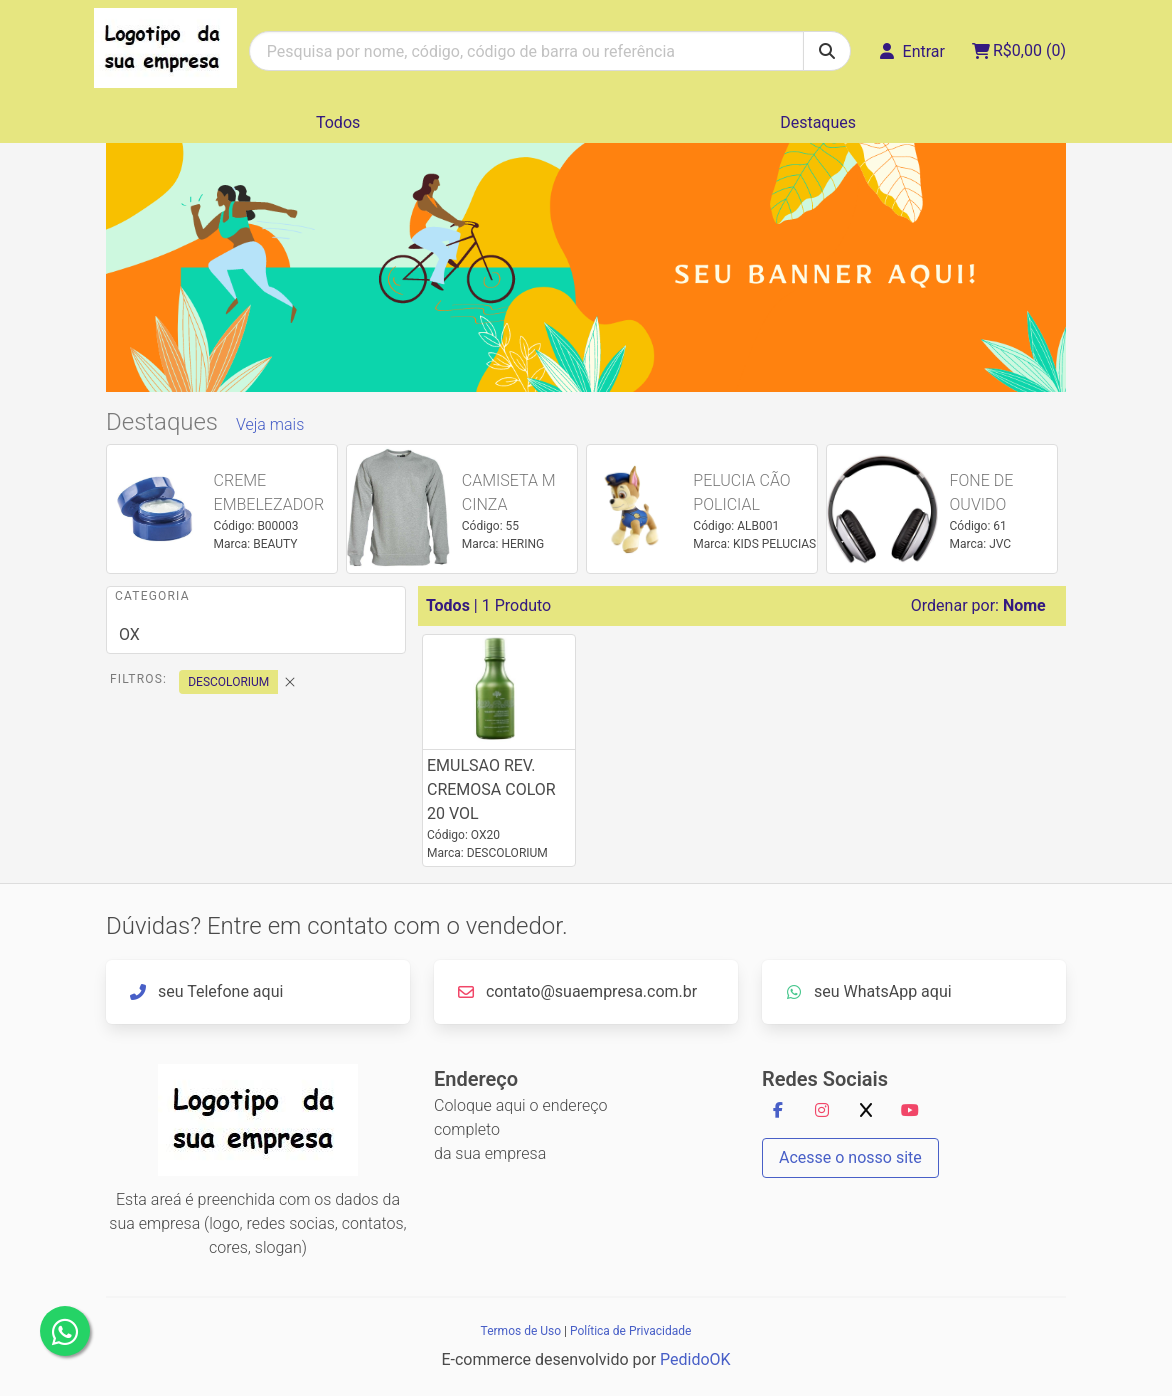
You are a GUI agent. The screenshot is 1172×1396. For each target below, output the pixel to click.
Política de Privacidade (630, 1331)
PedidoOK (695, 1359)
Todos (338, 122)
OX (129, 634)
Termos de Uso (521, 1331)
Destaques (818, 122)
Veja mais (270, 424)
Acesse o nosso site (850, 1157)
